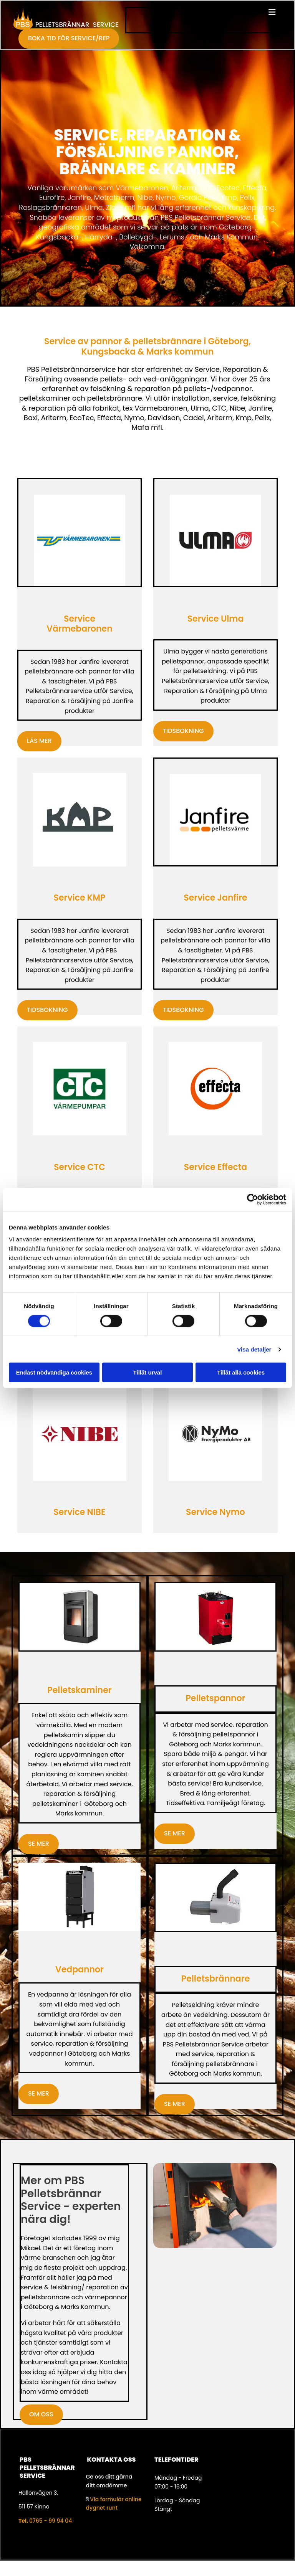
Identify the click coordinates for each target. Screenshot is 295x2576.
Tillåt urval (147, 1372)
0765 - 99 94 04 (50, 2521)
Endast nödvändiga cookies (54, 1372)
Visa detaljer (254, 1349)
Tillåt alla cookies (241, 1372)
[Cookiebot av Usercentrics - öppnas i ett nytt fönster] (252, 1199)
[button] (203, 13)
